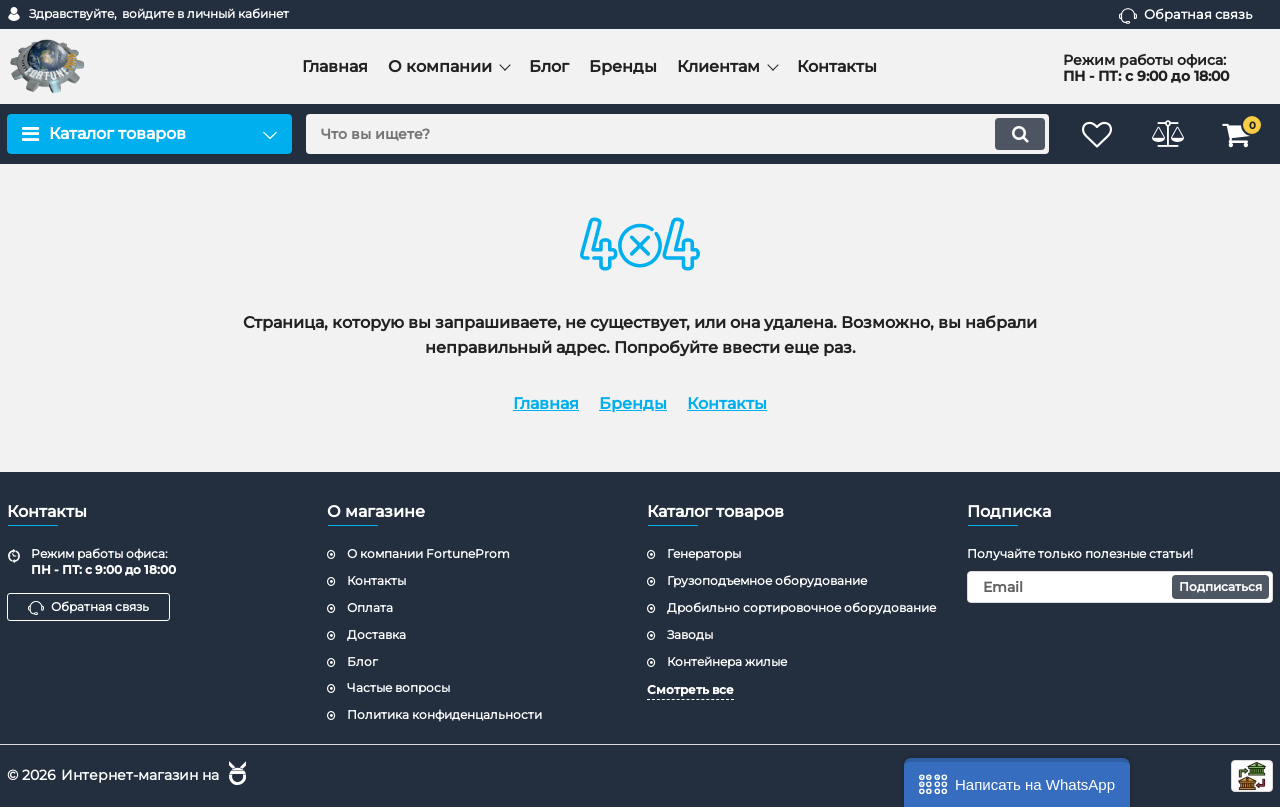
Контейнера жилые (727, 661)
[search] (677, 134)
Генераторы (704, 553)
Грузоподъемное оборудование (767, 580)
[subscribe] (1120, 587)
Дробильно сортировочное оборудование (801, 607)
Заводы (690, 634)
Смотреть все (690, 689)
